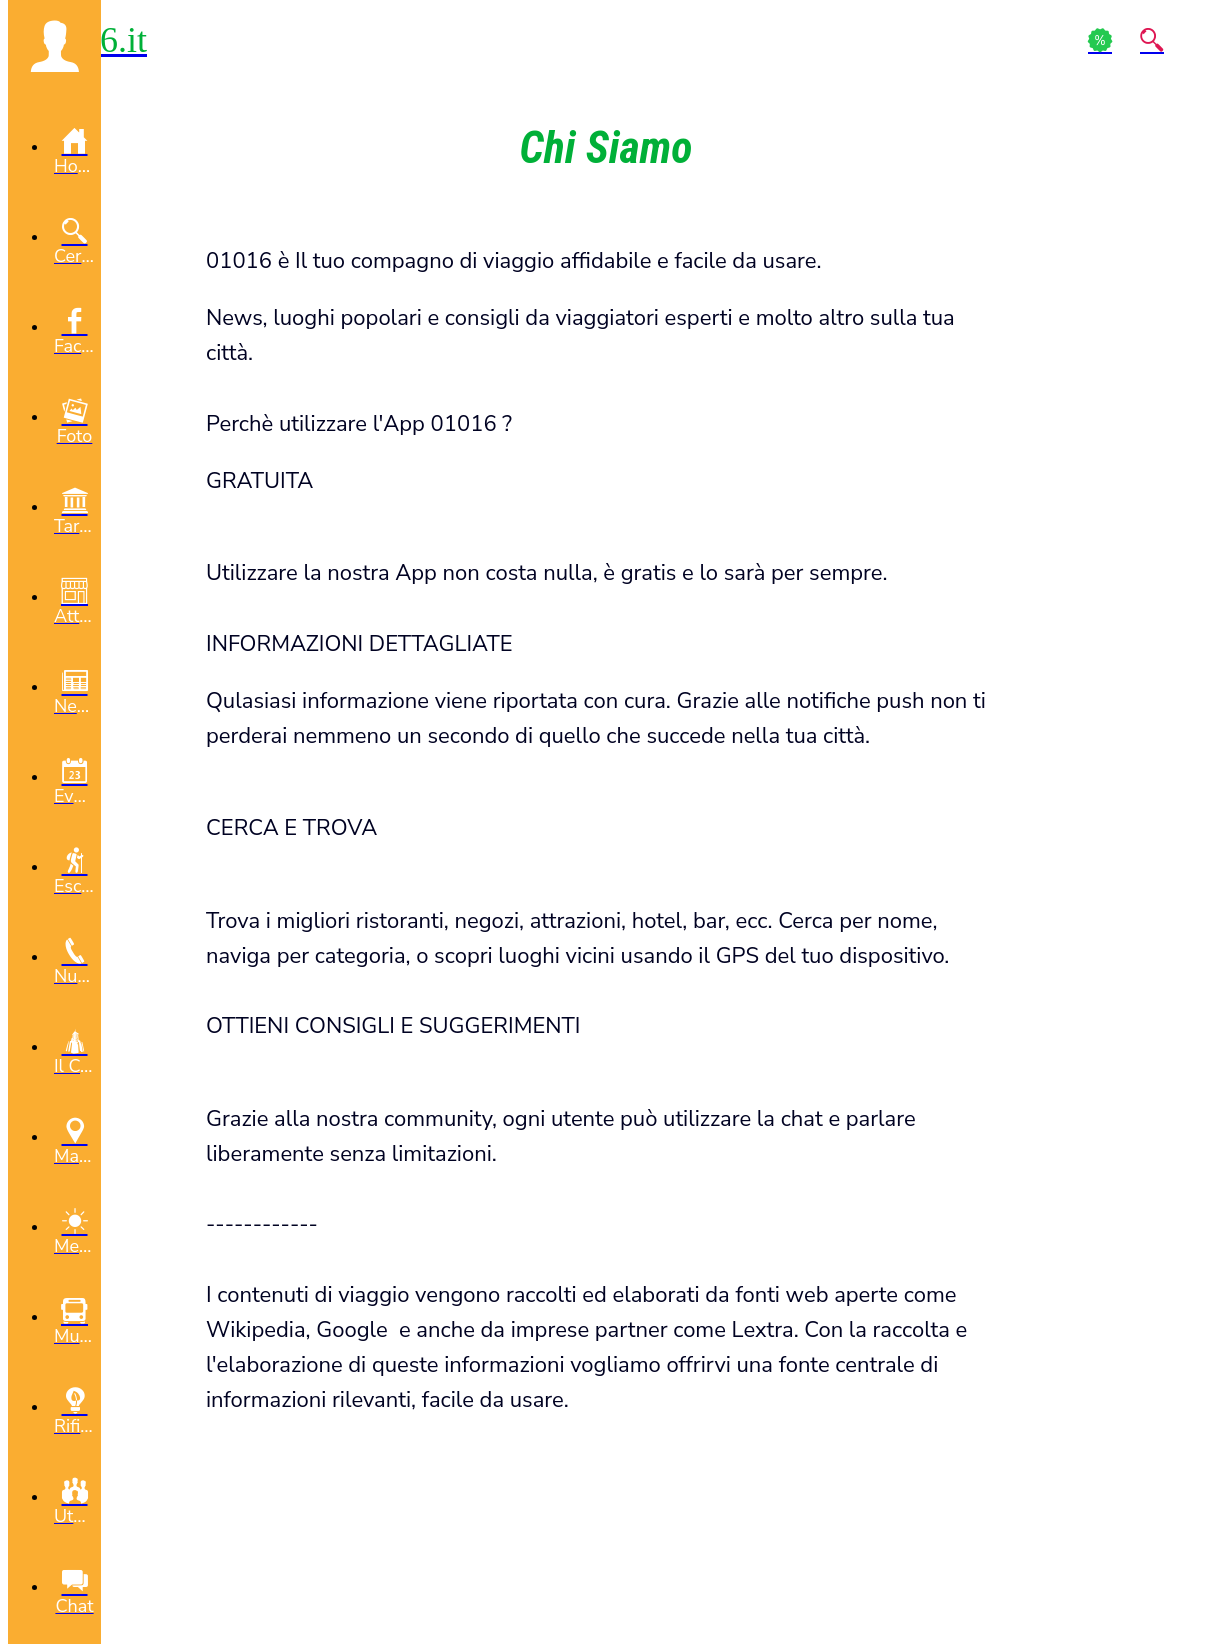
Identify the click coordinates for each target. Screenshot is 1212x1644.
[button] (54, 46)
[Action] (1100, 40)
